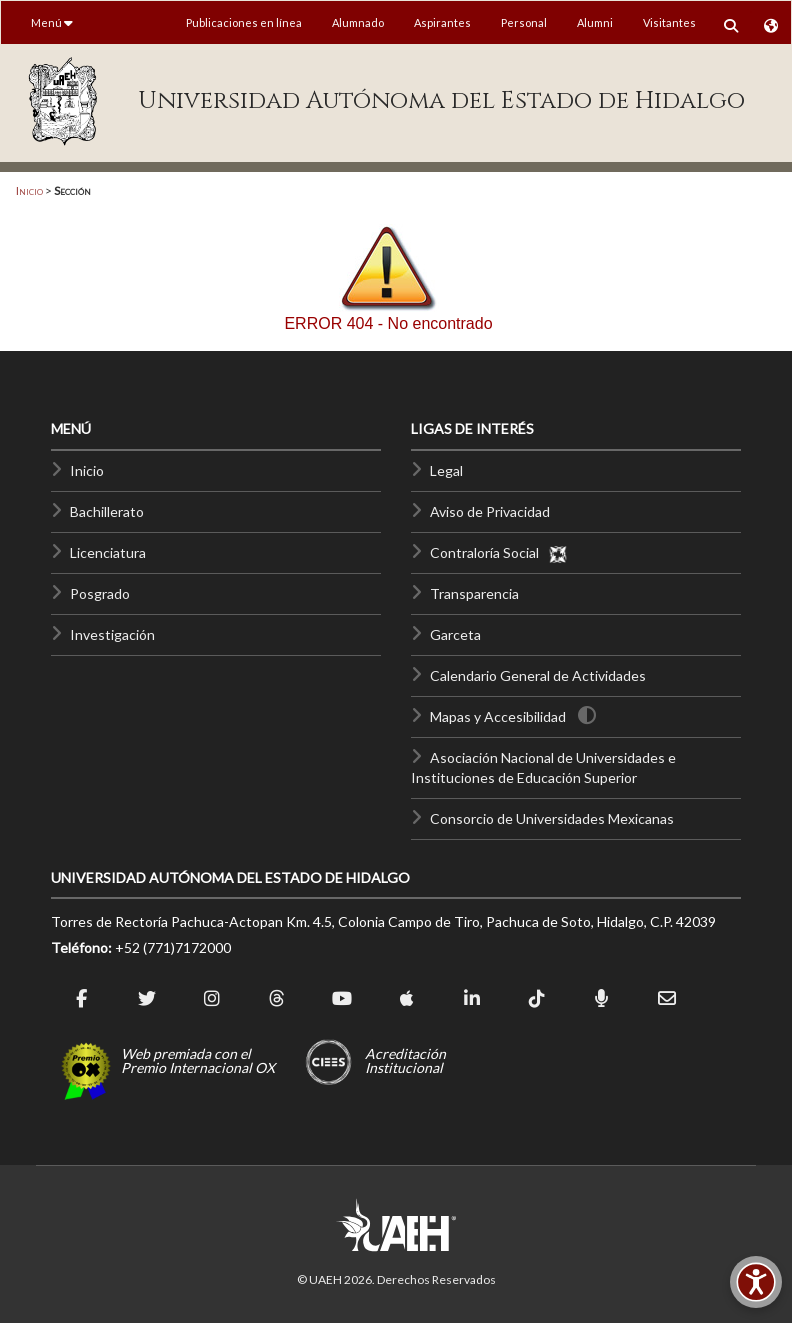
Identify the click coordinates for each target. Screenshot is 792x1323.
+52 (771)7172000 (173, 947)
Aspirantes (442, 22)
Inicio (29, 190)
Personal (524, 22)
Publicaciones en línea (244, 22)
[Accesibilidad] (756, 1282)
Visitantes (669, 22)
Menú (52, 22)
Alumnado (358, 22)
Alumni (595, 22)
